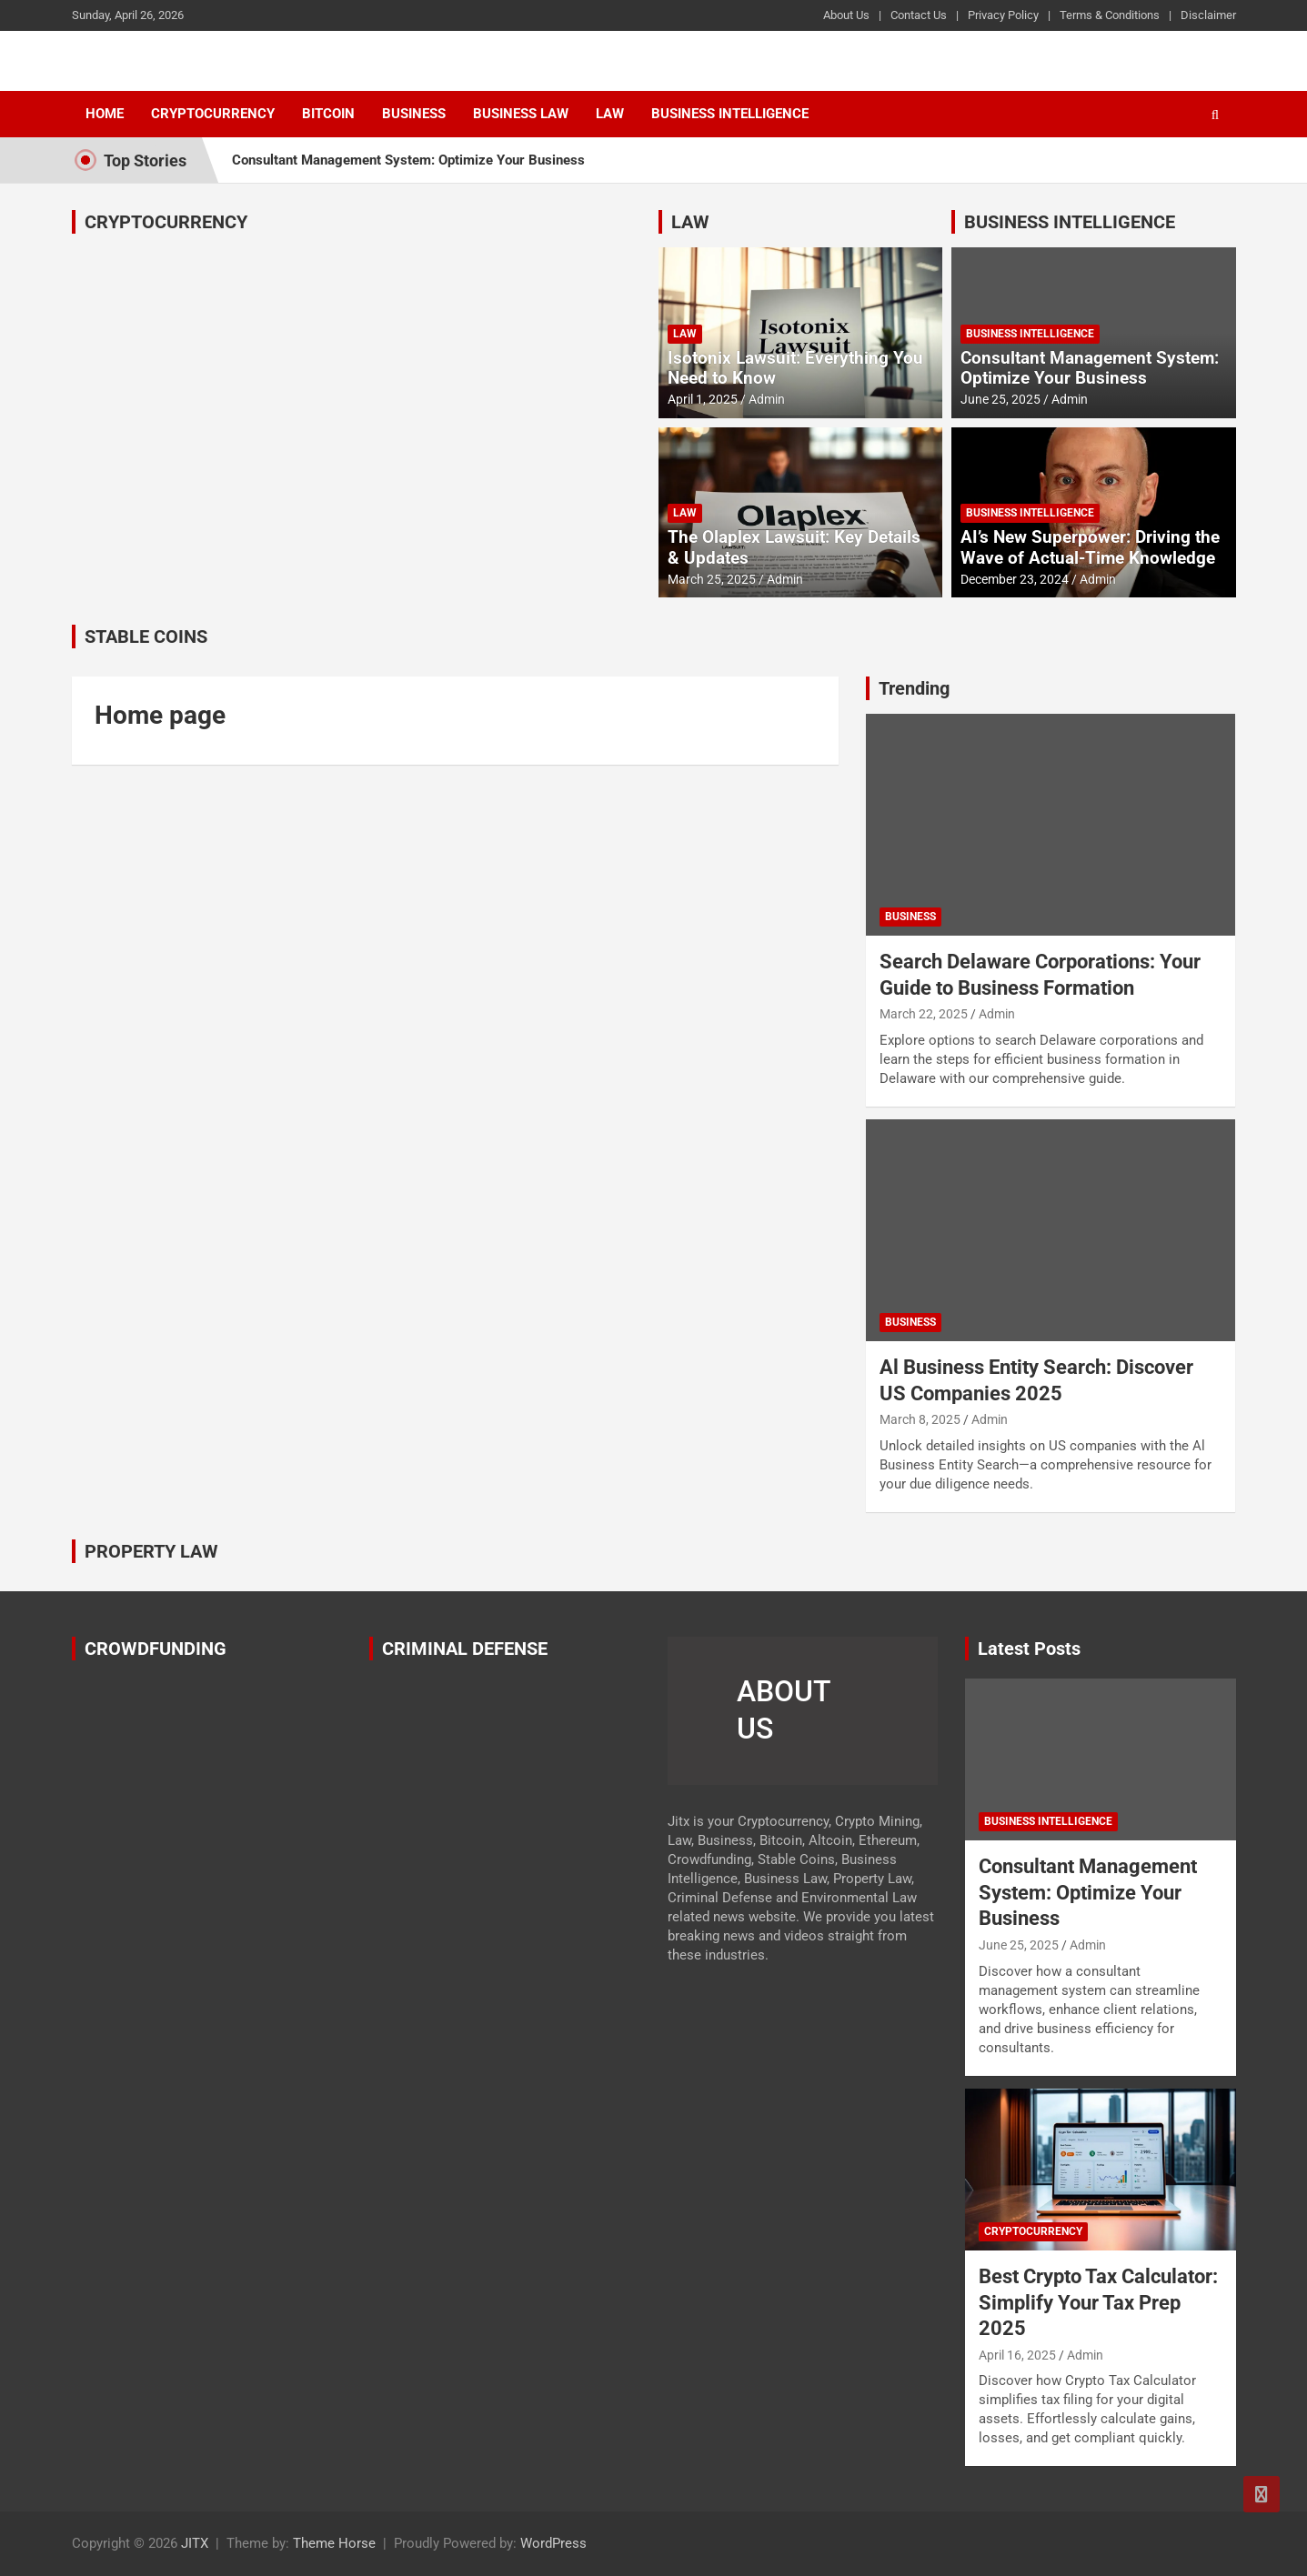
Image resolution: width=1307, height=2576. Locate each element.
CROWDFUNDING (155, 1648)
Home (104, 113)
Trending (914, 688)
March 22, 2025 (924, 1014)
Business (414, 113)
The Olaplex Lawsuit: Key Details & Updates (794, 547)
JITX (194, 2543)
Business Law (520, 113)
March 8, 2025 (920, 1419)
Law (610, 113)
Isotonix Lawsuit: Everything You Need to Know (795, 368)
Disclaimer (1208, 15)
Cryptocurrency (213, 113)
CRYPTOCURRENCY (166, 222)
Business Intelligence (730, 113)
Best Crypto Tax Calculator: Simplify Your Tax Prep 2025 (1098, 2302)
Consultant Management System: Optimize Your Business (408, 160)
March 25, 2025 (712, 579)
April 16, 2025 (1017, 2355)
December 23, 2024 (1014, 579)
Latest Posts (1029, 1648)
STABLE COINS (146, 636)
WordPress (553, 2543)
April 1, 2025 (703, 399)
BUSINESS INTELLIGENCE (1069, 222)
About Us (846, 15)
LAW (690, 222)
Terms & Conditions (1110, 15)
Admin (767, 399)
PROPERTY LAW (151, 1551)
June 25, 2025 (1000, 399)
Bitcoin (328, 113)
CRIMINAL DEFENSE (465, 1648)
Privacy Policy (1003, 15)
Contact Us (918, 15)
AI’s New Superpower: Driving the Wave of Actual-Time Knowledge (1090, 547)
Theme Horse (334, 2543)
